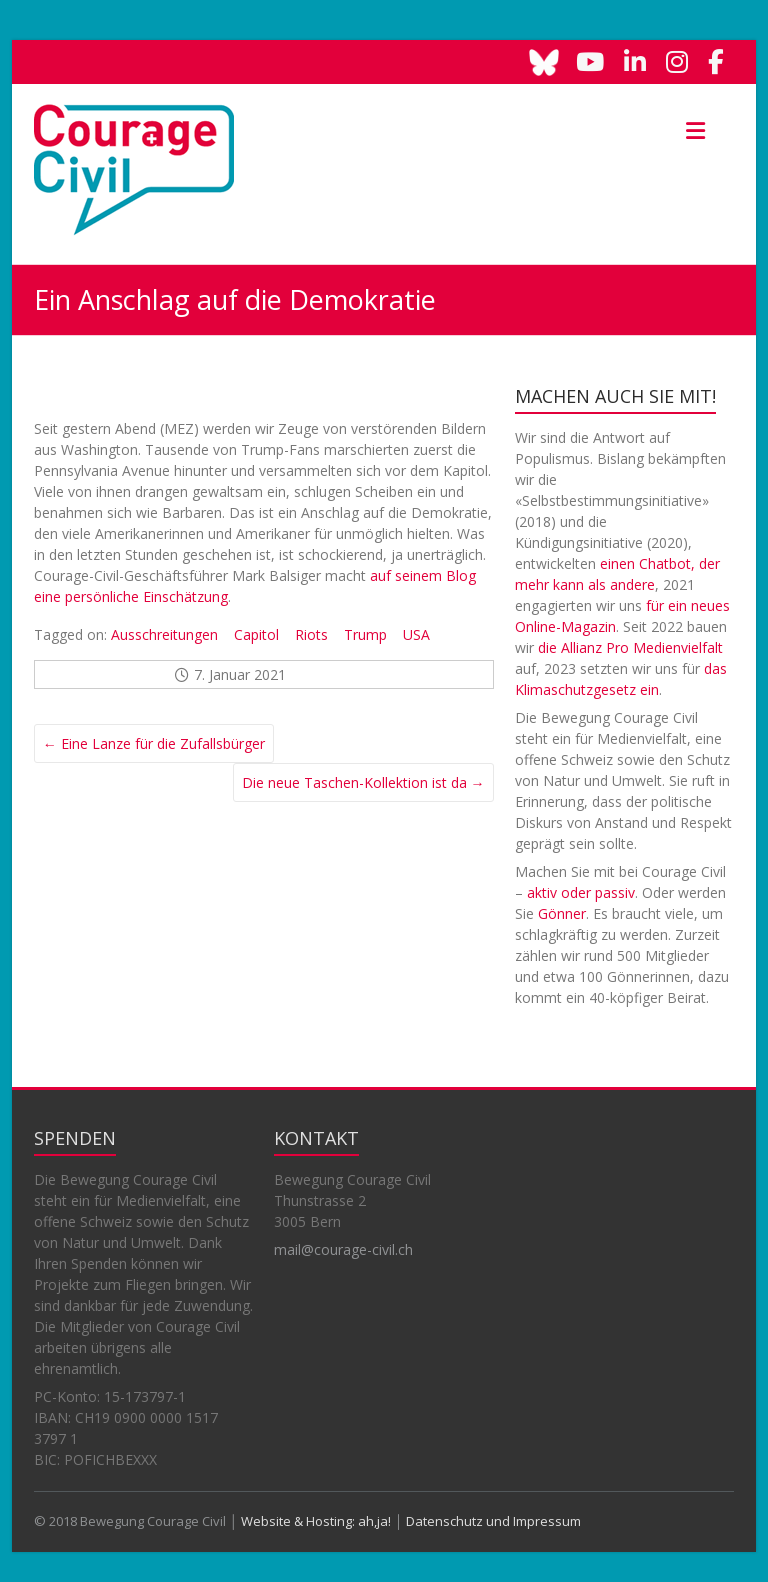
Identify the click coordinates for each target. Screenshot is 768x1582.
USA (416, 634)
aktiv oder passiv (581, 892)
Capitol (256, 634)
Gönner (562, 913)
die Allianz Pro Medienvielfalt (630, 647)
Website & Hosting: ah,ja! (316, 1521)
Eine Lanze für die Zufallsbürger (154, 743)
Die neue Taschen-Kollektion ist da (363, 782)
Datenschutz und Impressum (493, 1521)
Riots (311, 634)
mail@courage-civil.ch (343, 1249)
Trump (365, 634)
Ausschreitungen (164, 634)
